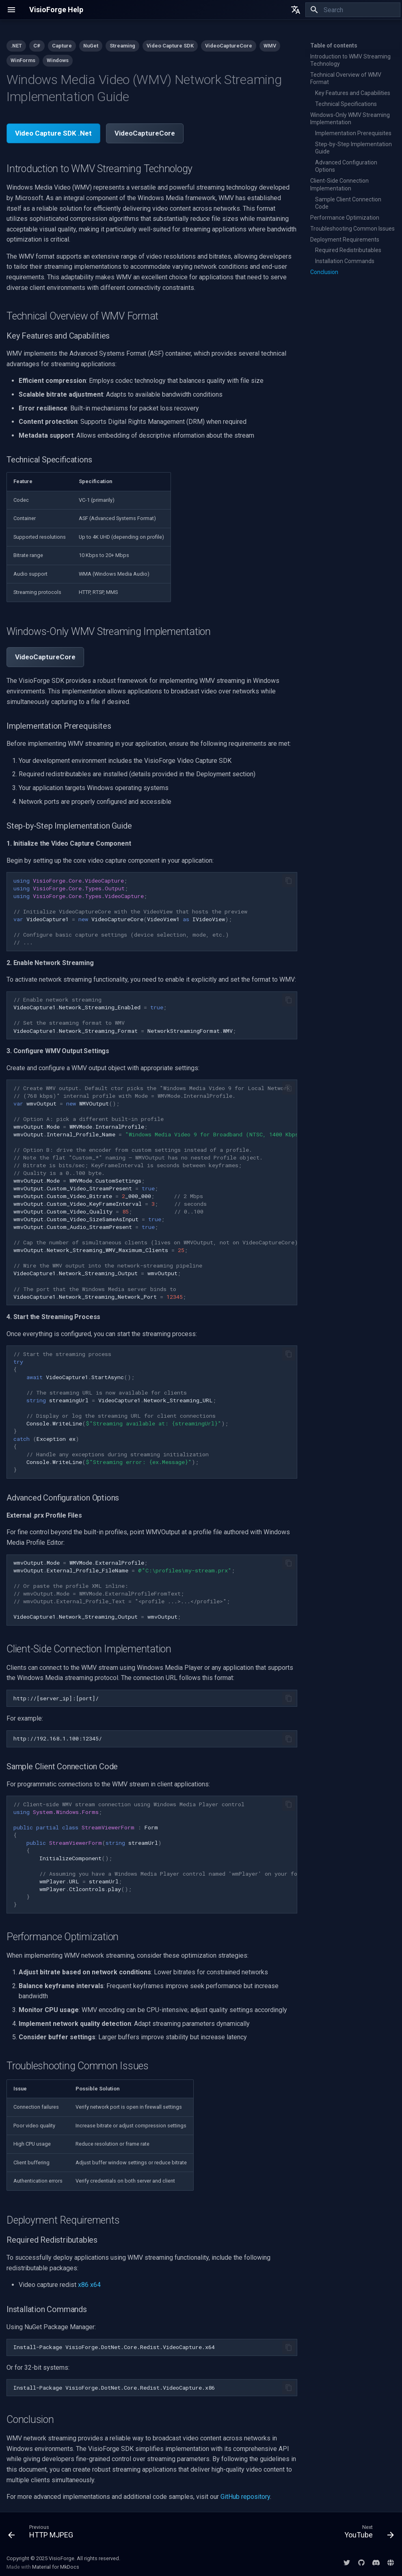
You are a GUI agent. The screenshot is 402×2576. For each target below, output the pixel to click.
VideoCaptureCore (145, 133)
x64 (95, 2285)
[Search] (352, 9)
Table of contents (333, 45)
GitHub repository (245, 2496)
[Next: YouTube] (367, 2533)
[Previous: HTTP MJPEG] (43, 2533)
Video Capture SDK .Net (53, 133)
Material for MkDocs (55, 2567)
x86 (83, 2285)
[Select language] (295, 10)
